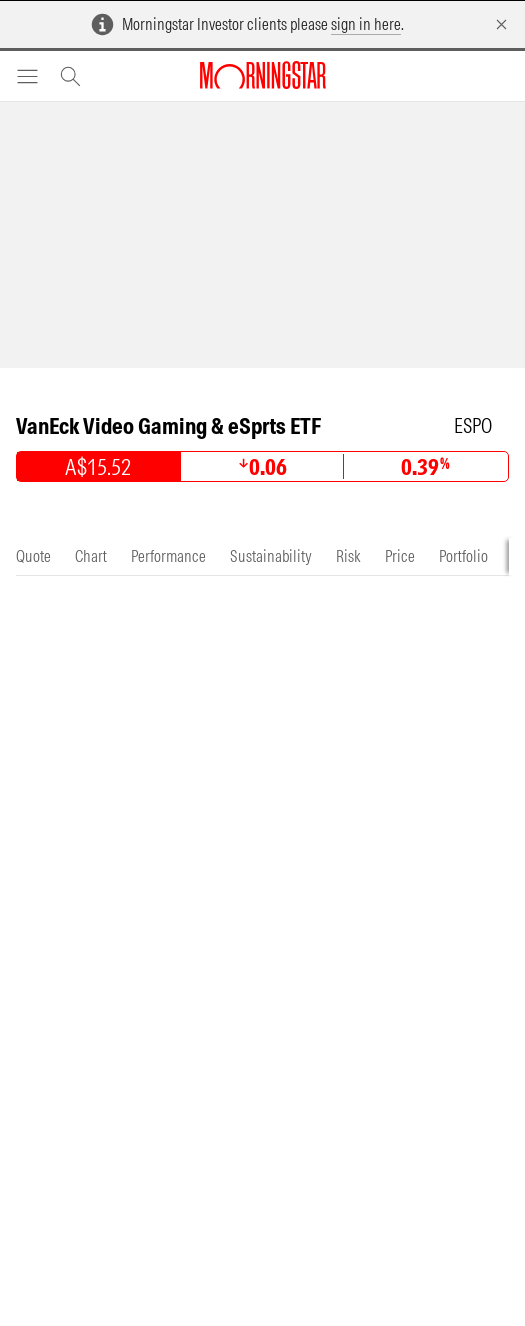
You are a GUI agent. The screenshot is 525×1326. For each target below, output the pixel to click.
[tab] (33, 556)
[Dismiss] (501, 24)
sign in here (366, 24)
